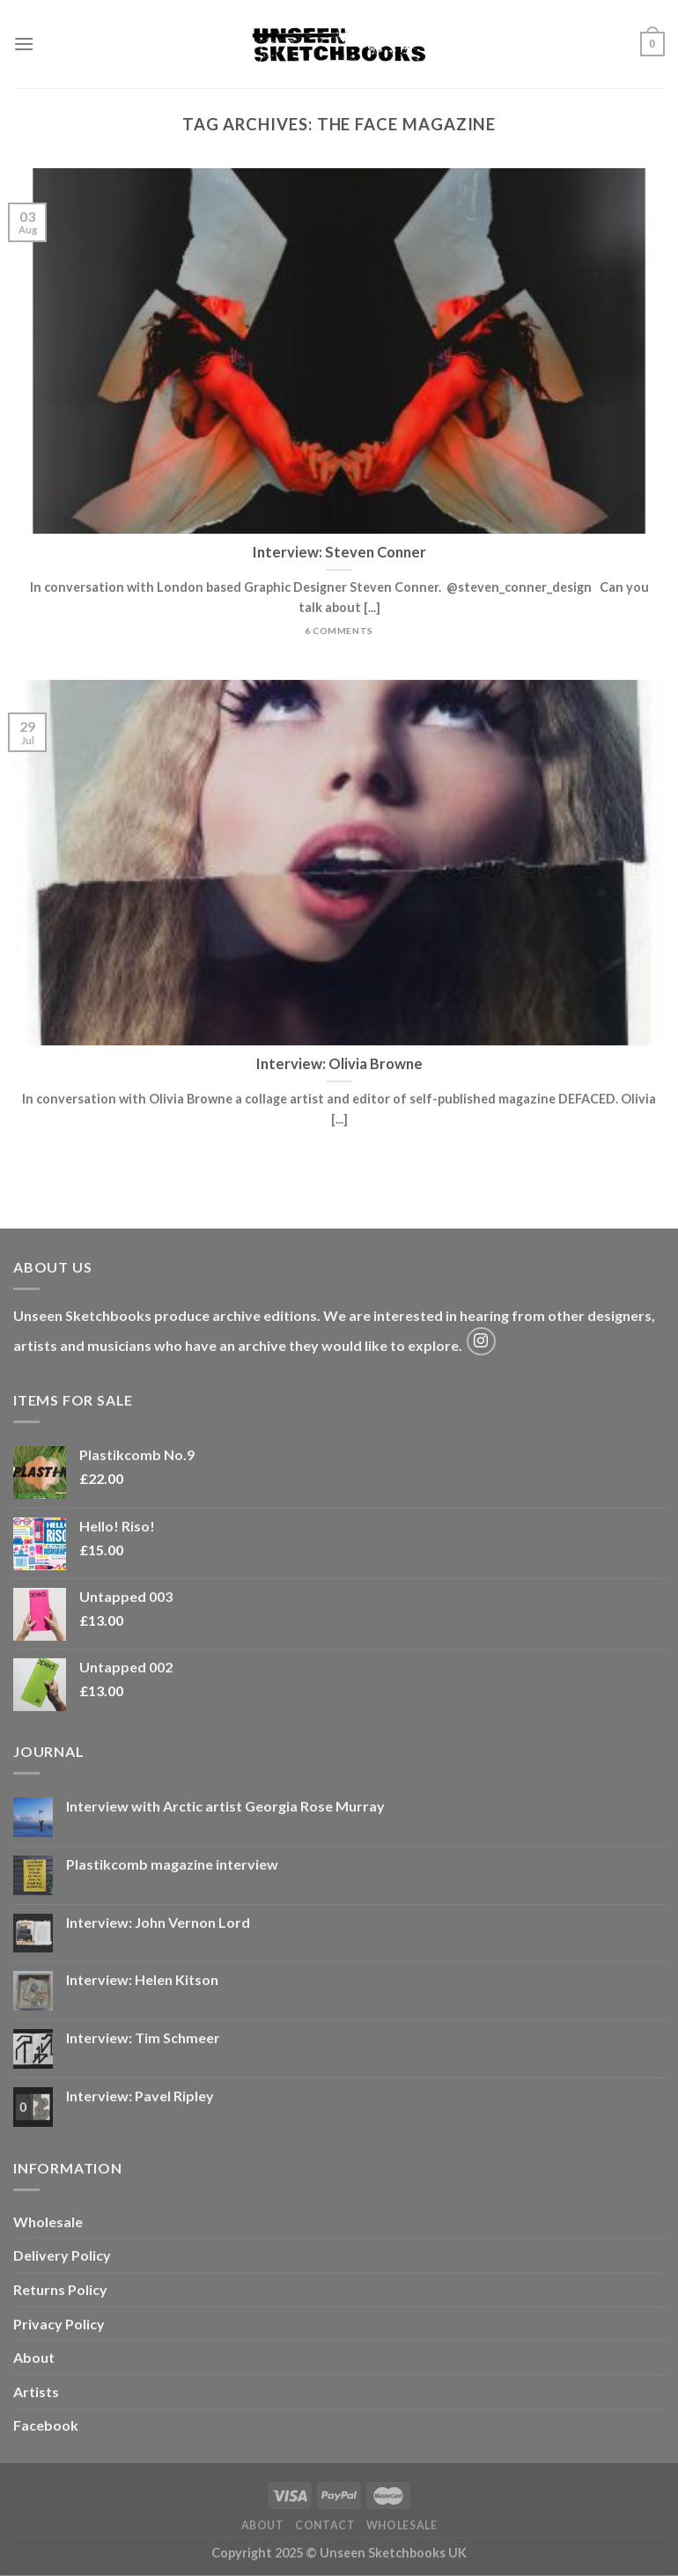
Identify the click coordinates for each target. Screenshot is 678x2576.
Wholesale (48, 2221)
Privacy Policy (59, 2323)
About (34, 2357)
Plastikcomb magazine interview (172, 1864)
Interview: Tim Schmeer (143, 2037)
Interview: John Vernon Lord (158, 1922)
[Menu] (23, 43)
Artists (36, 2391)
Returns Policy (60, 2289)
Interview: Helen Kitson (142, 1979)
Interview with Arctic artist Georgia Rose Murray (225, 1805)
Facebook (45, 2425)
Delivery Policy (62, 2255)
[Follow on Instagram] (481, 1341)
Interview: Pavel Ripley (140, 2095)
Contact (325, 2525)
